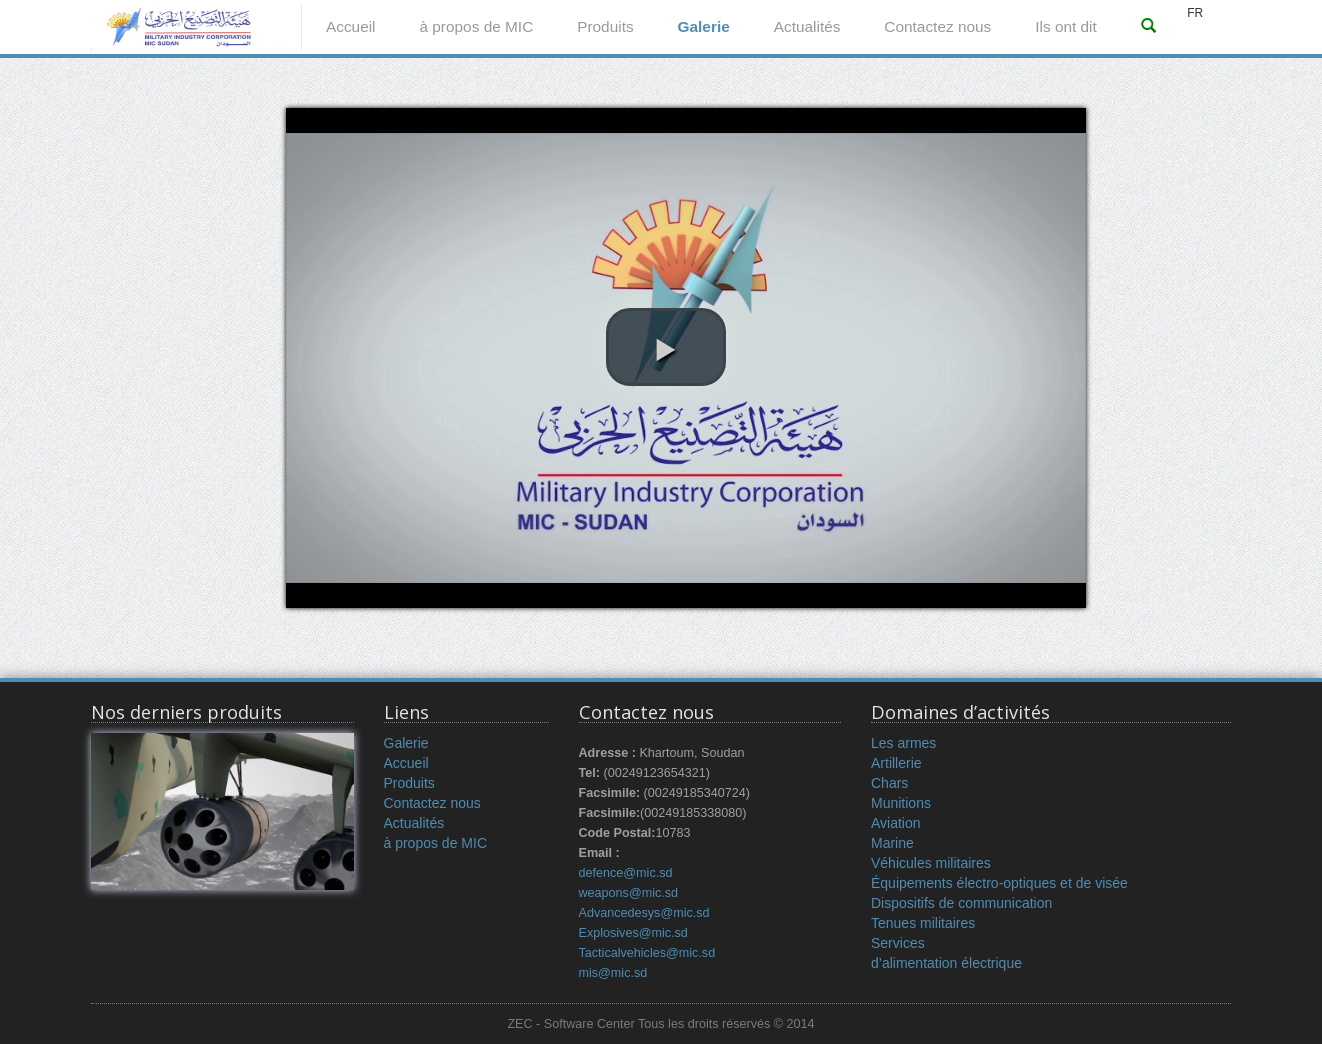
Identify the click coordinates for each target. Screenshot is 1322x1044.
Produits (605, 26)
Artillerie (896, 763)
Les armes (903, 743)
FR (1195, 13)
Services (898, 943)
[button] (666, 347)
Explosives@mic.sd (633, 933)
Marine (892, 843)
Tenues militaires (923, 923)
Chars (889, 783)
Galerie (704, 26)
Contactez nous (937, 26)
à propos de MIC (476, 26)
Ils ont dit (1066, 26)
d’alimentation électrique (946, 963)
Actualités (807, 26)
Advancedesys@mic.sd (644, 913)
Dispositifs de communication (961, 903)
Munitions (901, 803)
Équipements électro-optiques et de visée (999, 883)
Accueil (351, 26)
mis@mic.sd (613, 973)
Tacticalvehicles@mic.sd (647, 953)
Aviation (896, 823)
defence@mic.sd (626, 873)
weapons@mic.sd (629, 893)
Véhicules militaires (931, 863)
